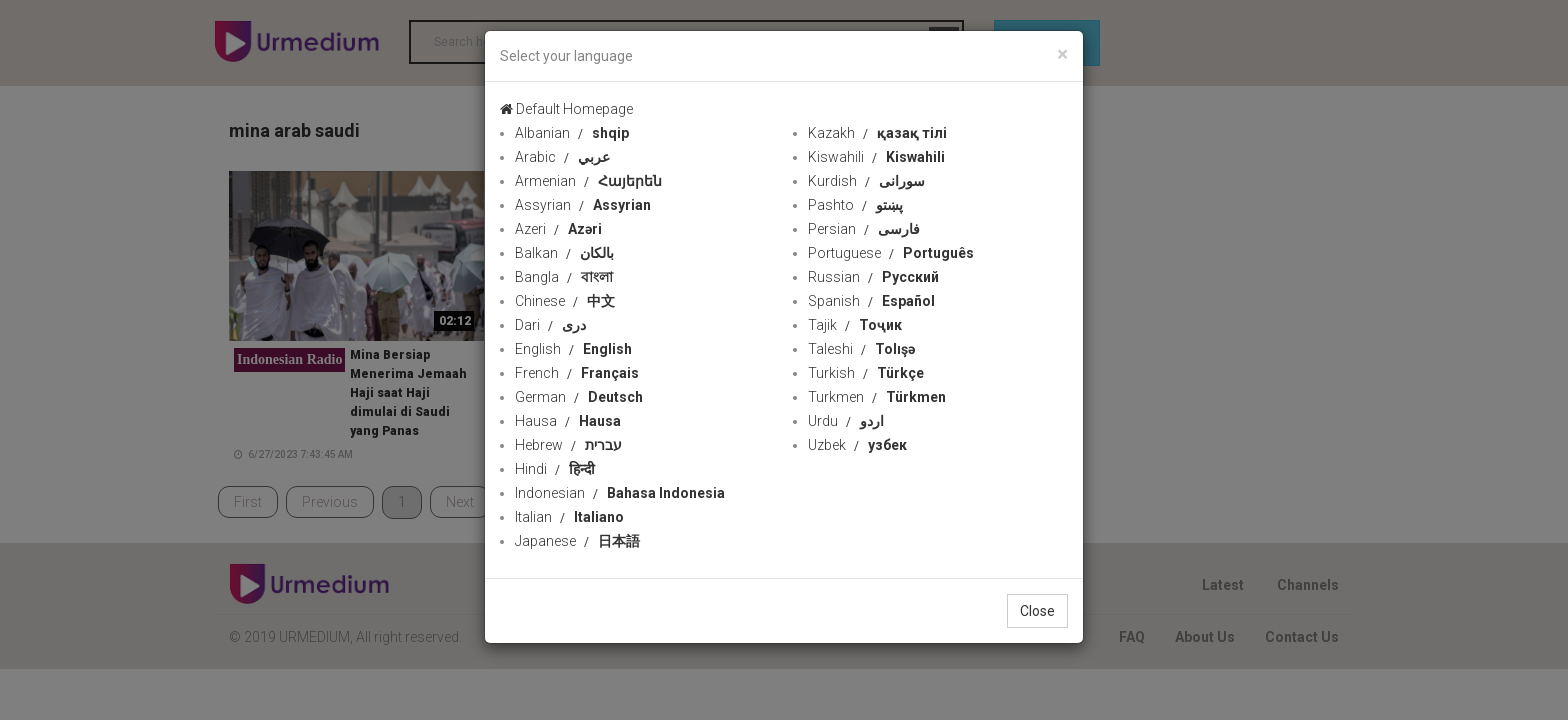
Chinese (565, 301)
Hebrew (568, 445)
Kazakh (877, 133)
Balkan (564, 253)
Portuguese (891, 253)
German (579, 397)
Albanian (572, 133)
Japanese (577, 541)
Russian (873, 277)
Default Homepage (566, 109)
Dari (550, 325)
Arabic (562, 157)
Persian (864, 229)
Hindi (555, 469)
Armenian (588, 181)
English (573, 349)
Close (1037, 611)
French (577, 373)
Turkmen (877, 397)
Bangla (564, 277)
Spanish (871, 301)
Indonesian (620, 493)
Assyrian (583, 205)
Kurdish (866, 181)
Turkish (866, 373)
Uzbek (857, 445)
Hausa (568, 421)
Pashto (855, 205)
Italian (569, 517)
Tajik (855, 325)
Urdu (846, 421)
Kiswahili (876, 157)
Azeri (558, 229)
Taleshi (861, 349)
